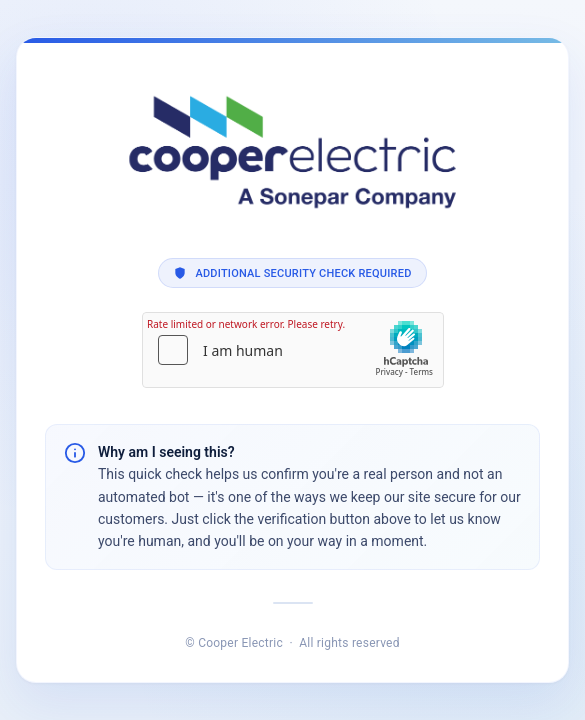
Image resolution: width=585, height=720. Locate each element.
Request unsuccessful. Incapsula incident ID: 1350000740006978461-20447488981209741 (292, 360)
